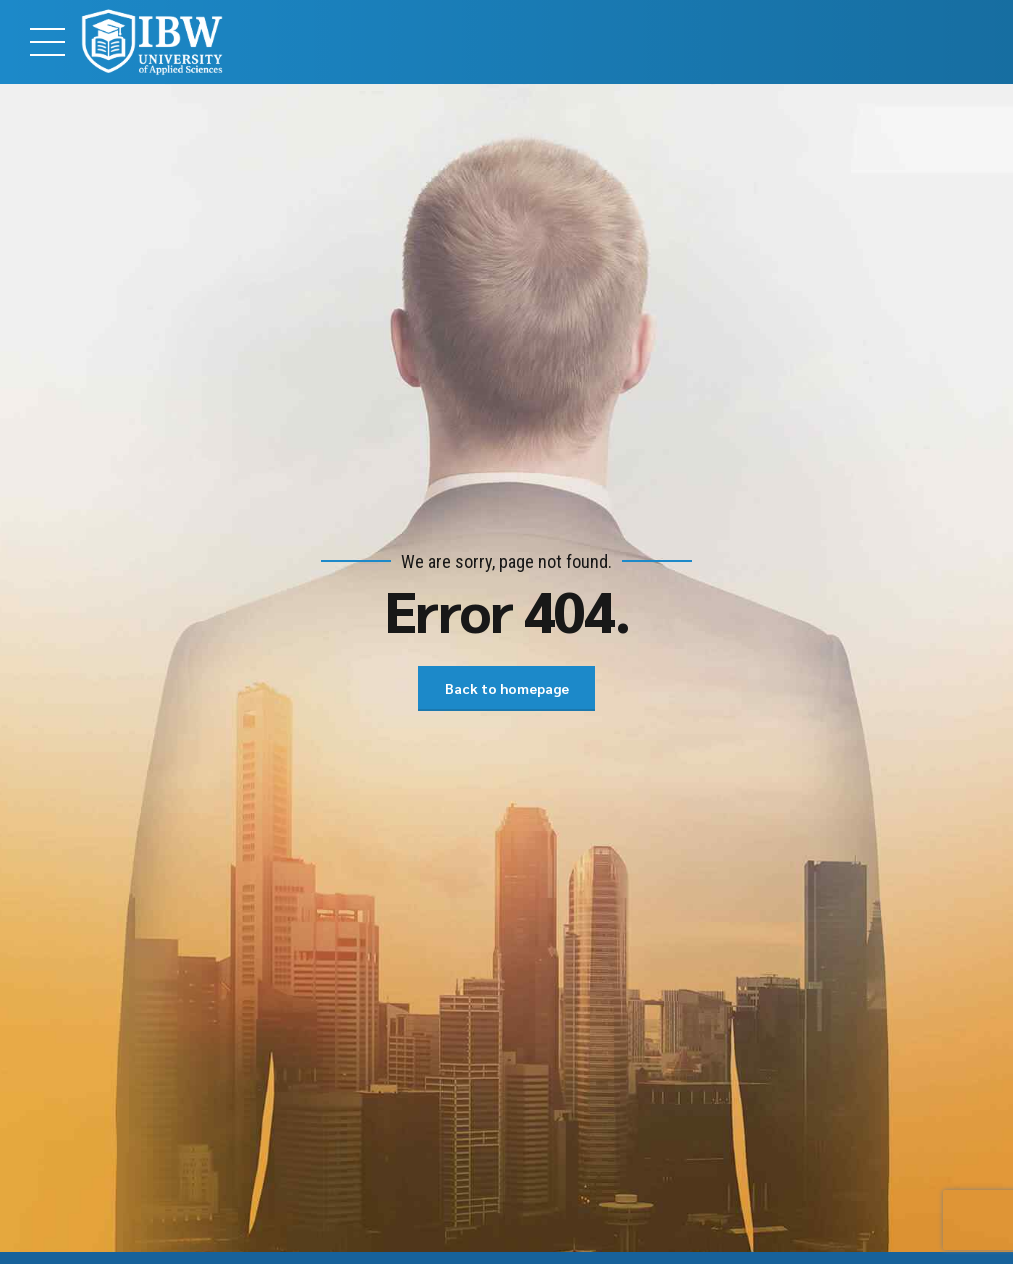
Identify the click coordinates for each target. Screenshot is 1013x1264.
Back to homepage (507, 688)
